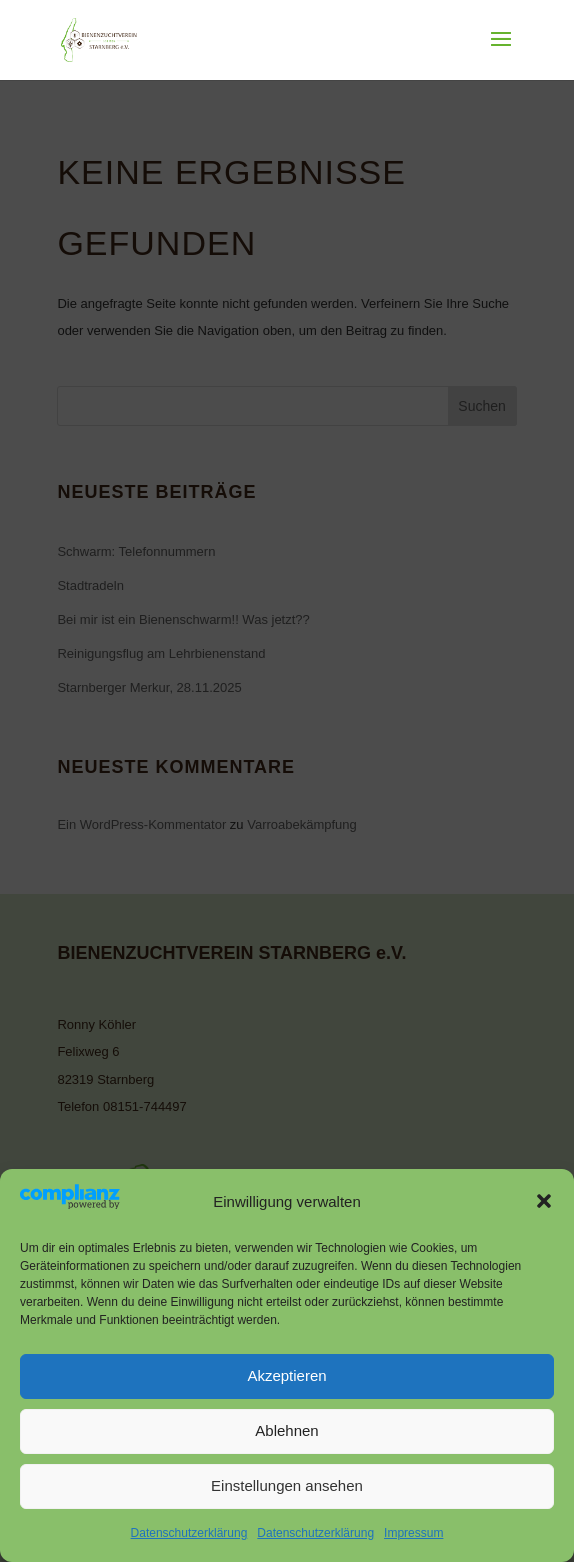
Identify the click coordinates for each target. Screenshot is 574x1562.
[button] (544, 1201)
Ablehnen (286, 1430)
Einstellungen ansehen (287, 1485)
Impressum (413, 1533)
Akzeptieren (286, 1375)
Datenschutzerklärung (189, 1533)
